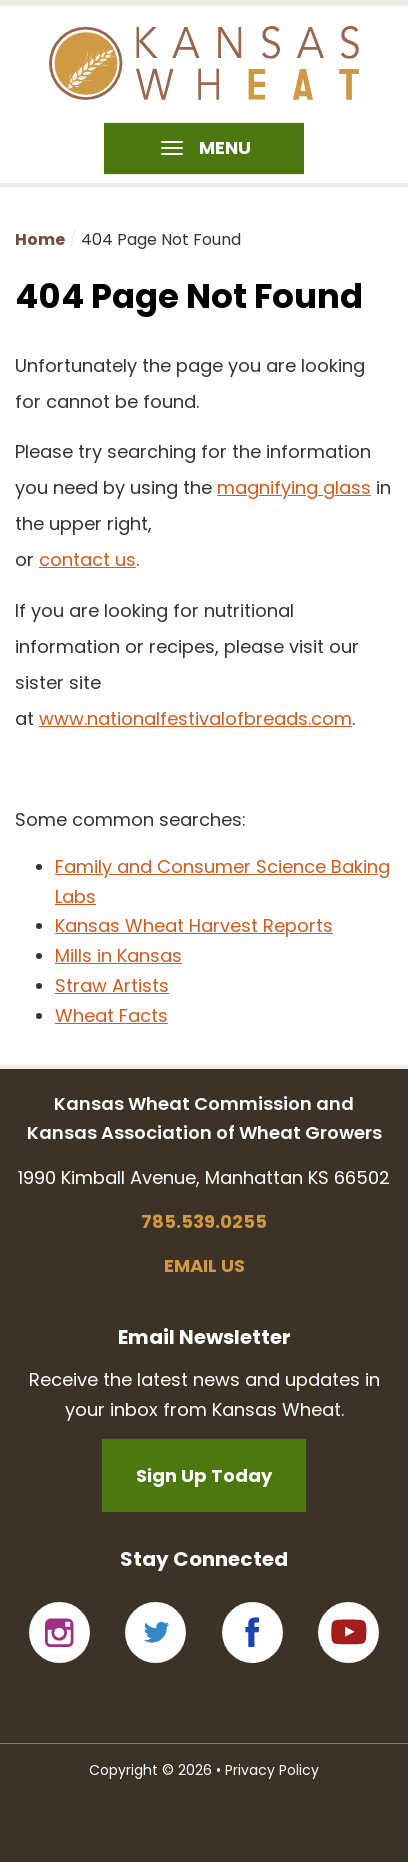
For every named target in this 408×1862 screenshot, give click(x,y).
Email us (204, 1265)
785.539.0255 (204, 1221)
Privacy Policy (272, 1770)
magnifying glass (294, 487)
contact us (87, 559)
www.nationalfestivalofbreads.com (195, 718)
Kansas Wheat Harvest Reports (194, 925)
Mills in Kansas (118, 955)
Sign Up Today (204, 1475)
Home (40, 239)
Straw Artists (112, 985)
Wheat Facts (111, 1015)
